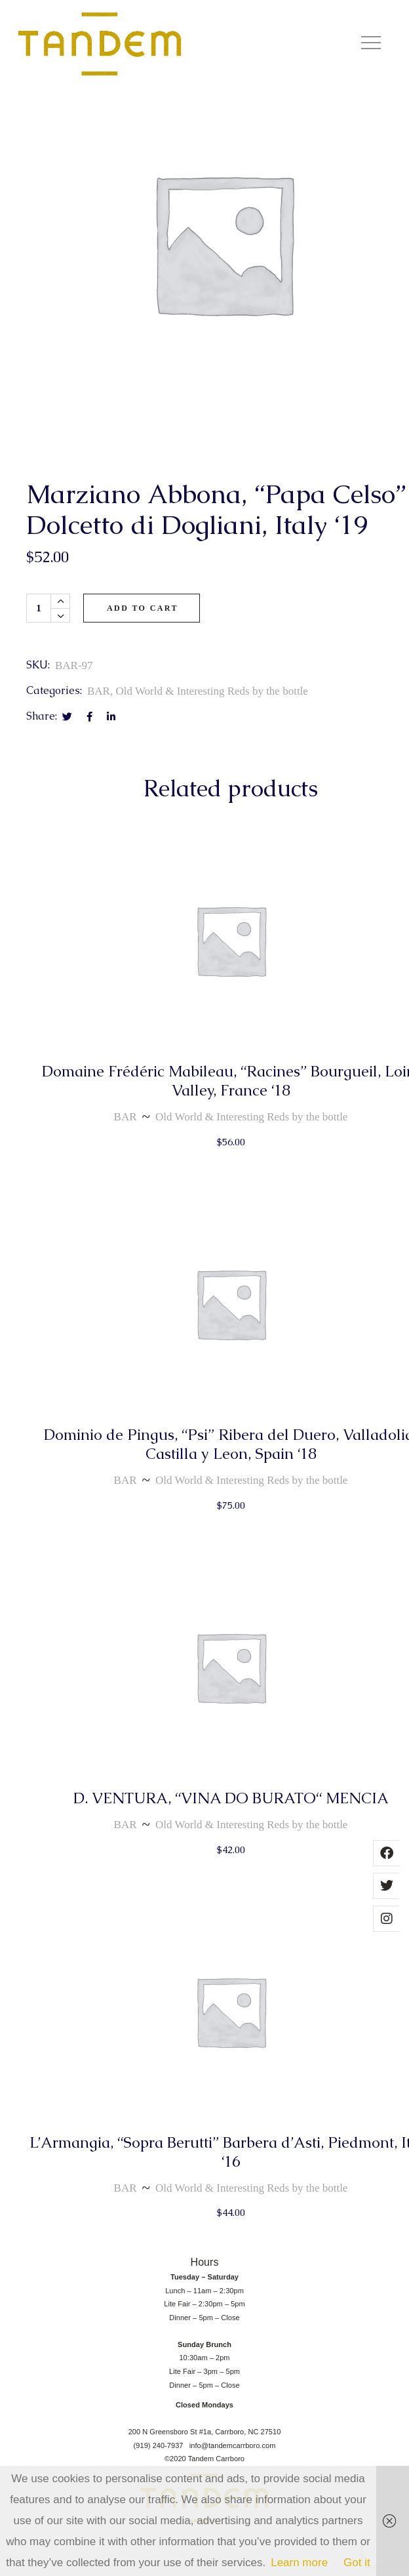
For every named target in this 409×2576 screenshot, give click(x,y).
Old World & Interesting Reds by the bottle (211, 747)
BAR (98, 747)
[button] (371, 44)
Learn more (299, 2562)
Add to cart (142, 663)
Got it (356, 2562)
